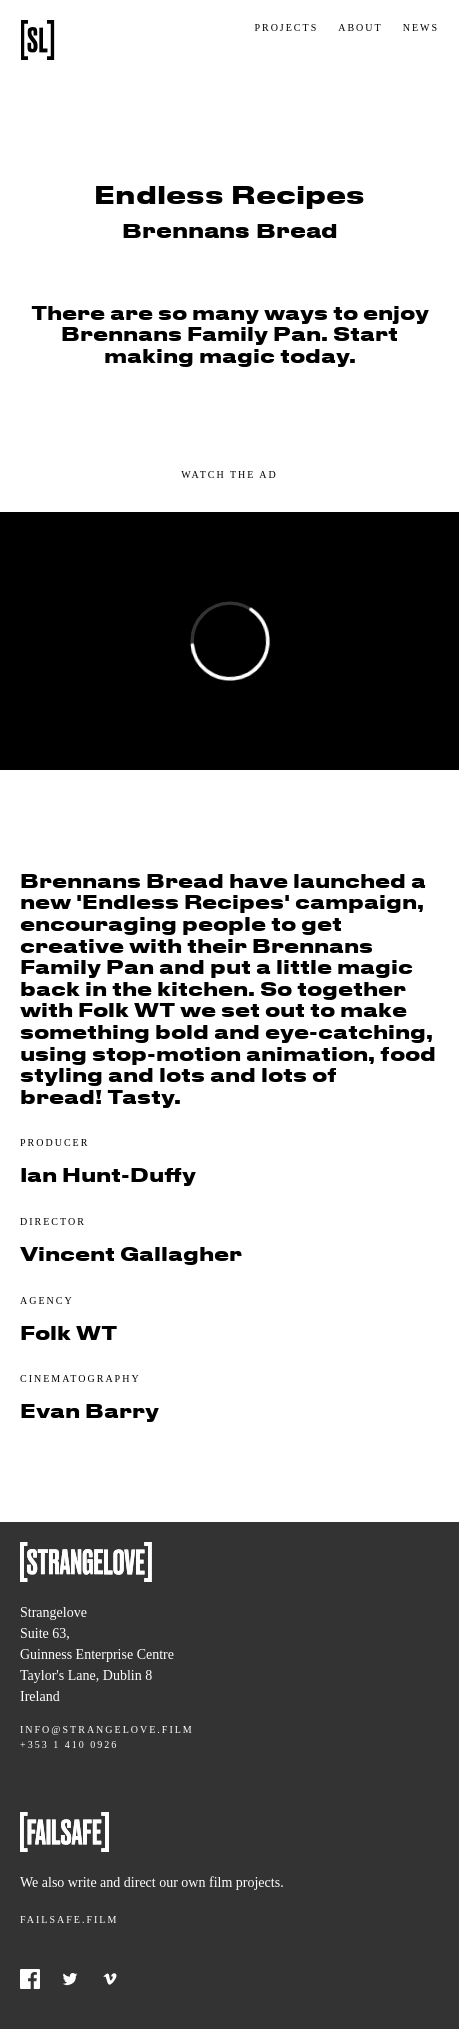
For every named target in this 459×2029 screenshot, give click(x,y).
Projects (286, 27)
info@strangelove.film (107, 1729)
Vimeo (110, 1979)
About (360, 27)
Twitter (70, 1979)
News (421, 27)
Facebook (30, 1979)
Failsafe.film (69, 1919)
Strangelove (37, 40)
